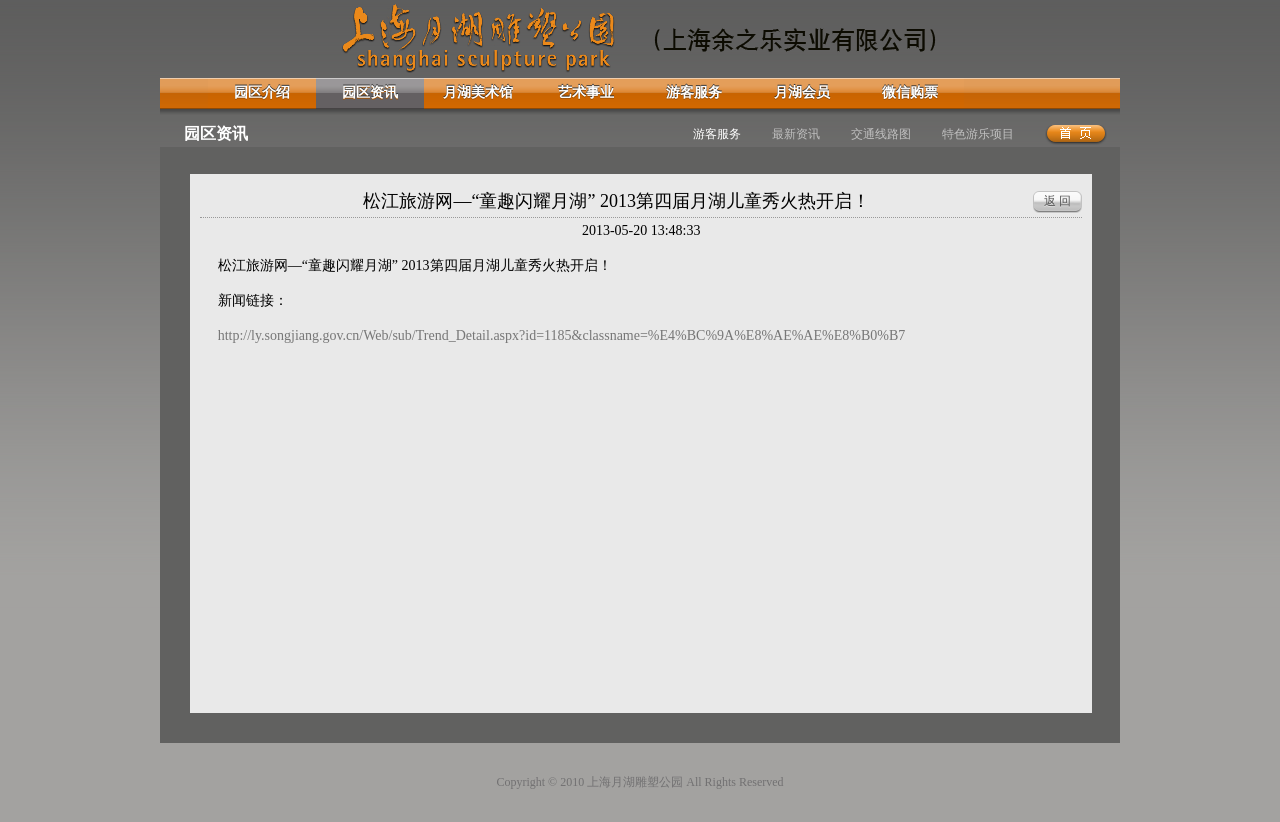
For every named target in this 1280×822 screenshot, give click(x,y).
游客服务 (694, 92)
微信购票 (910, 92)
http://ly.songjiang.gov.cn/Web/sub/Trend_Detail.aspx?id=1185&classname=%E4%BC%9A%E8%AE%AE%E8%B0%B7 (562, 335)
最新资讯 (796, 134)
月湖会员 (802, 92)
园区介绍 (262, 92)
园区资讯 (370, 92)
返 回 (1057, 201)
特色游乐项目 (978, 134)
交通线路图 (881, 134)
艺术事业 (586, 92)
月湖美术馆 (478, 92)
